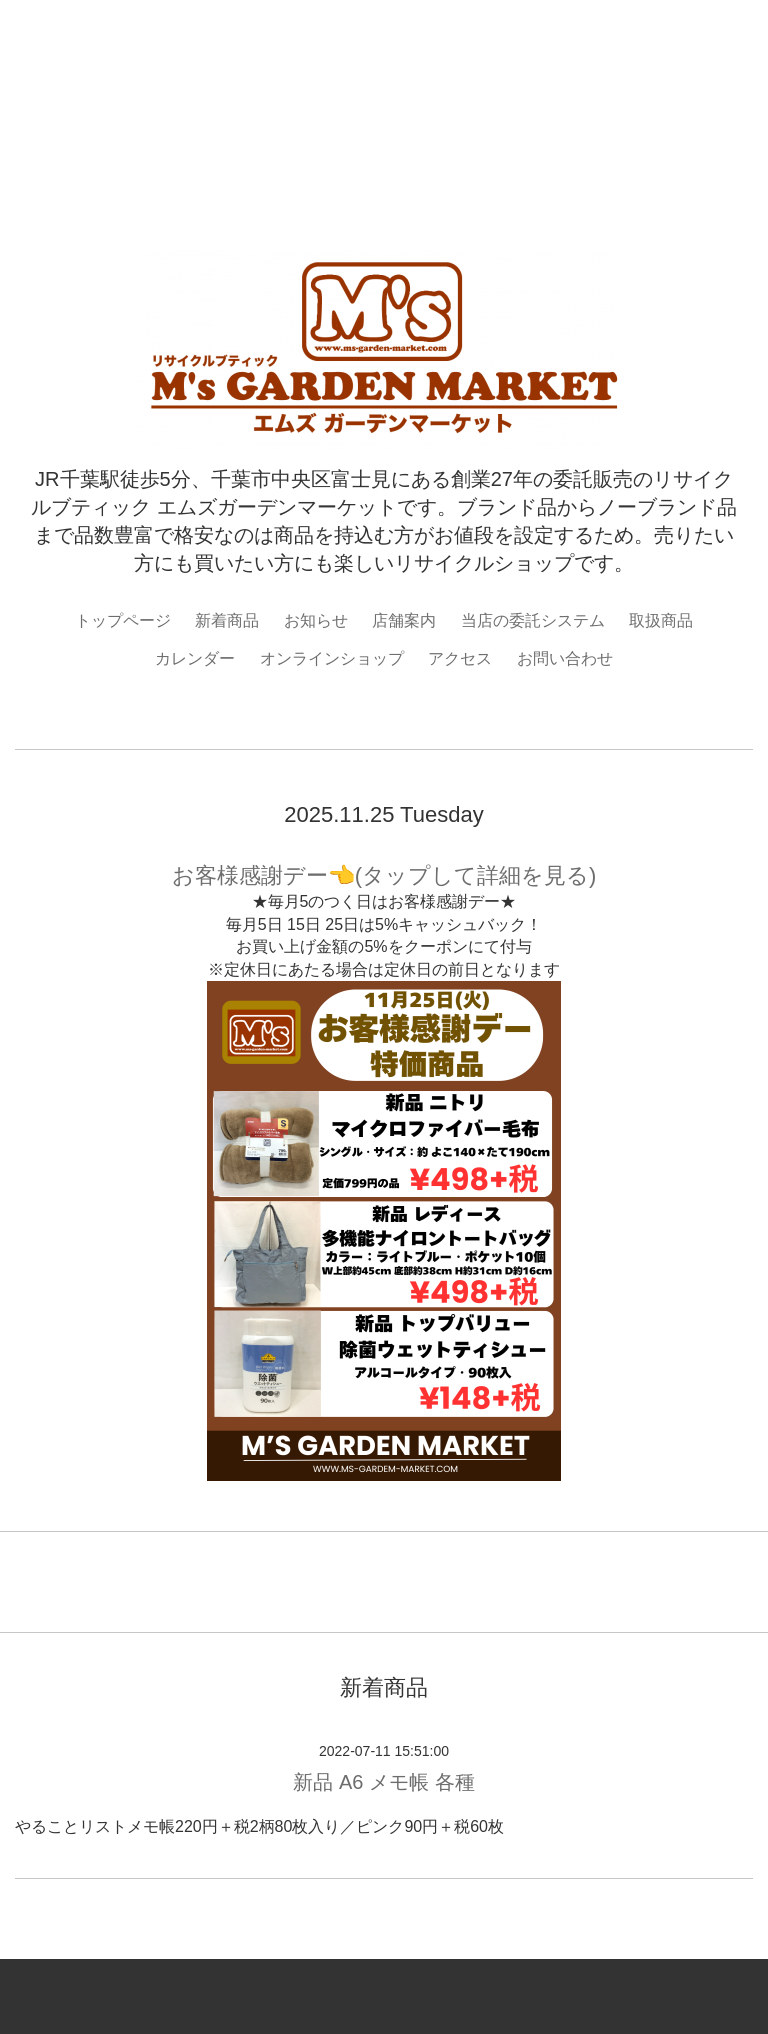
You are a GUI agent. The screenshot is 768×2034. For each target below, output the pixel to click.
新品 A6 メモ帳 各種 (383, 1782)
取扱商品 (661, 620)
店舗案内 (404, 620)
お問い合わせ (565, 658)
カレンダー (195, 658)
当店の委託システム (533, 620)
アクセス (460, 658)
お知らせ (316, 620)
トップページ (123, 620)
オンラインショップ (332, 658)
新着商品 (227, 620)
